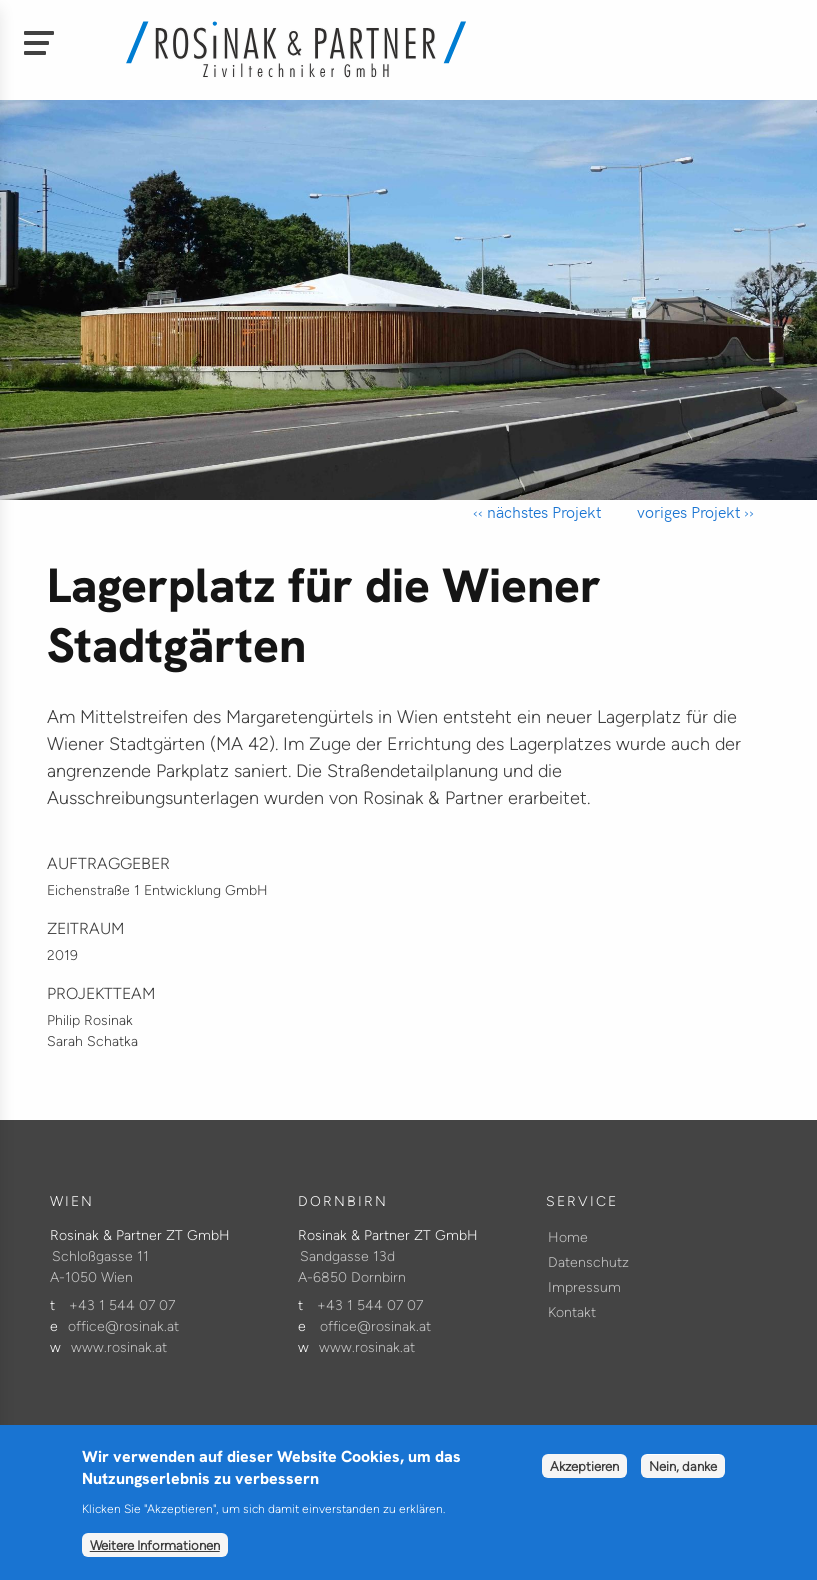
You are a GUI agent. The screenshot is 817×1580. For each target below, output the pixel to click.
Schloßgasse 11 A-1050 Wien (99, 1267)
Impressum (584, 1287)
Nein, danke (683, 1480)
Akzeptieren (584, 1480)
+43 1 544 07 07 (122, 1305)
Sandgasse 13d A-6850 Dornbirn (352, 1267)
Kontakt (572, 1312)
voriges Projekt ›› (693, 511)
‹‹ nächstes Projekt (537, 511)
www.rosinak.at (119, 1347)
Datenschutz (588, 1262)
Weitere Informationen (155, 1559)
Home (568, 1237)
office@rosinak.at (123, 1326)
